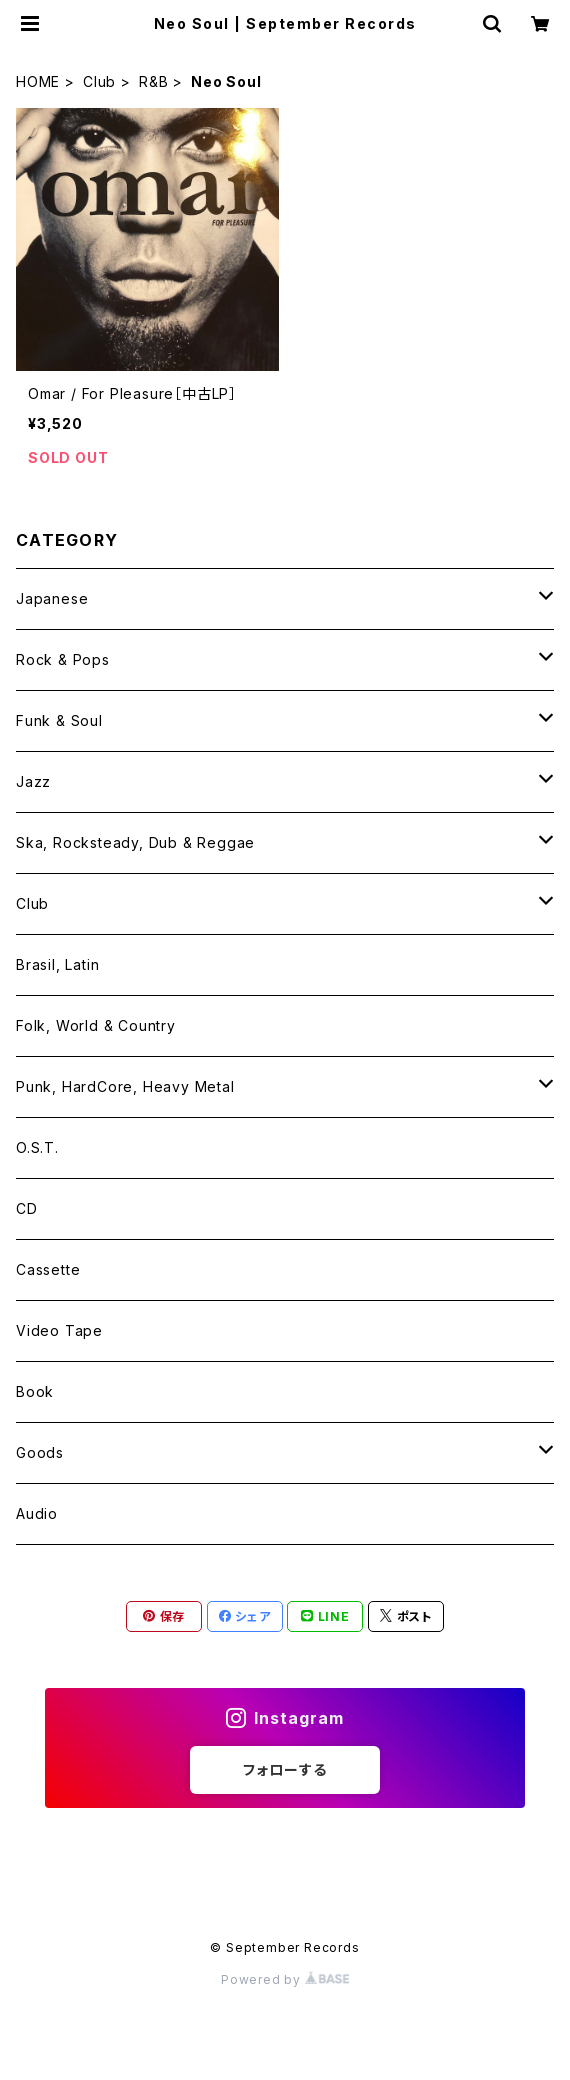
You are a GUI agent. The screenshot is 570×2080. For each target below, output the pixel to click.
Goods (40, 1452)
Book (35, 1391)
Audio (37, 1513)
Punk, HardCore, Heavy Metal (125, 1086)
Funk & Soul (59, 720)
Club (99, 81)
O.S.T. (37, 1147)
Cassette (48, 1269)
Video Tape (59, 1330)
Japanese (52, 598)
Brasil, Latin (57, 964)
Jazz (33, 781)
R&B (153, 81)
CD (27, 1208)
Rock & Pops (63, 659)
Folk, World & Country (96, 1025)
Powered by (285, 1979)
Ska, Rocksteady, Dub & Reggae (135, 842)
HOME (38, 81)
